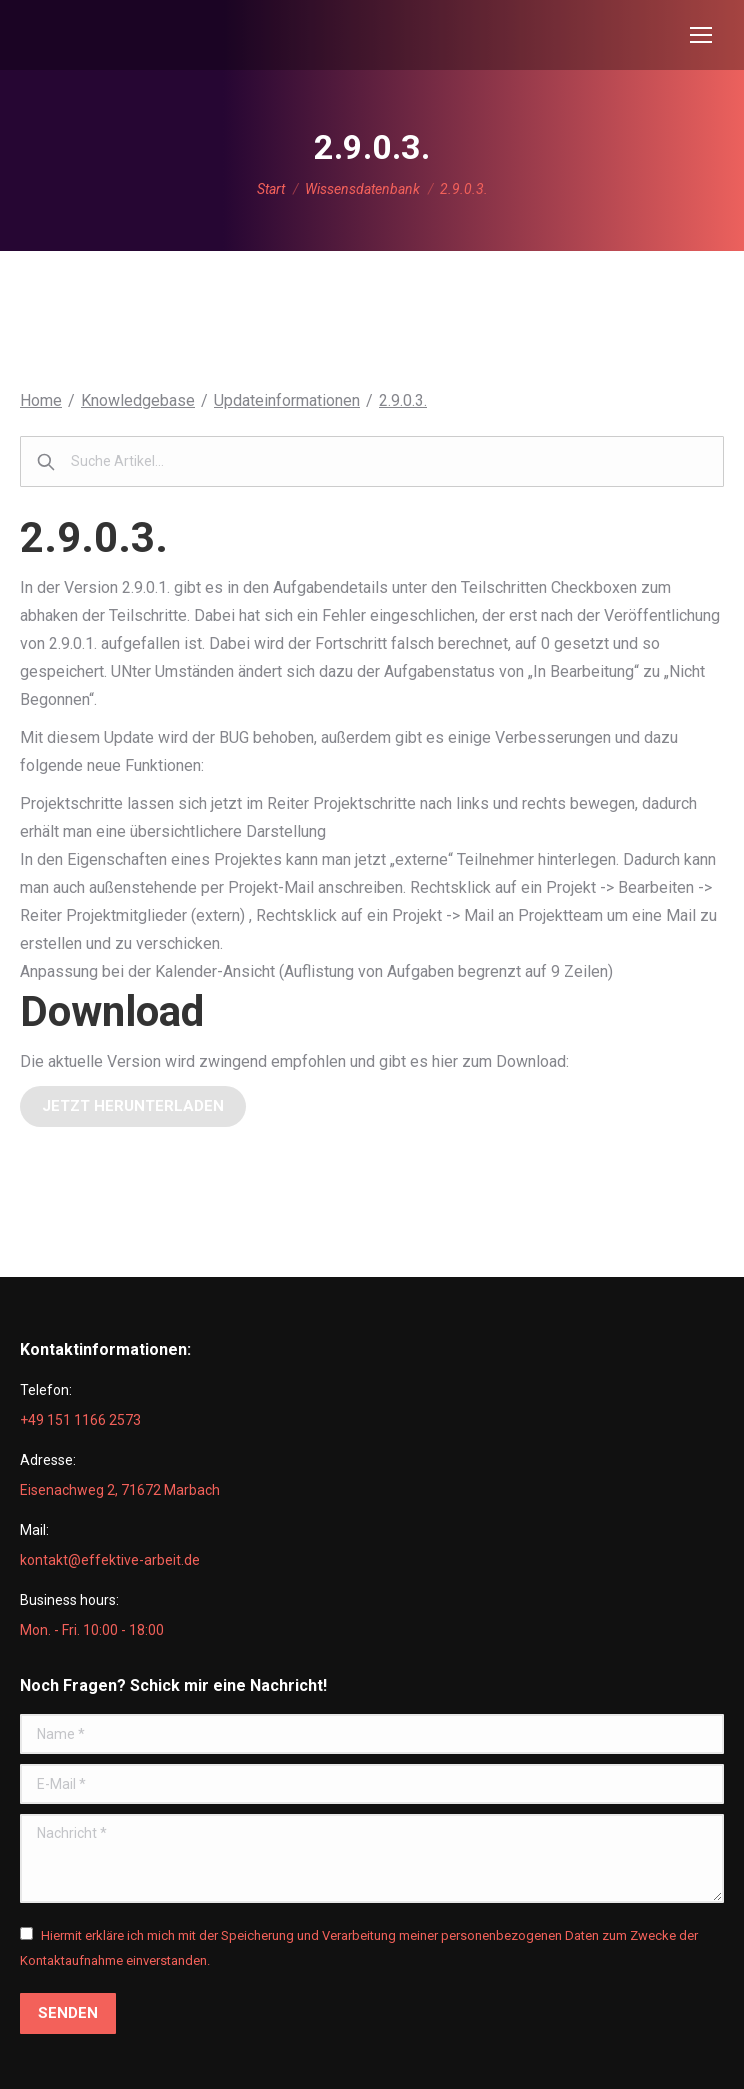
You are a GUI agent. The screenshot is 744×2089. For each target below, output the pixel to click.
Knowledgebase (138, 400)
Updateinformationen (287, 400)
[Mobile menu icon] (701, 35)
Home (41, 400)
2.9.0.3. (403, 400)
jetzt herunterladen (133, 1106)
